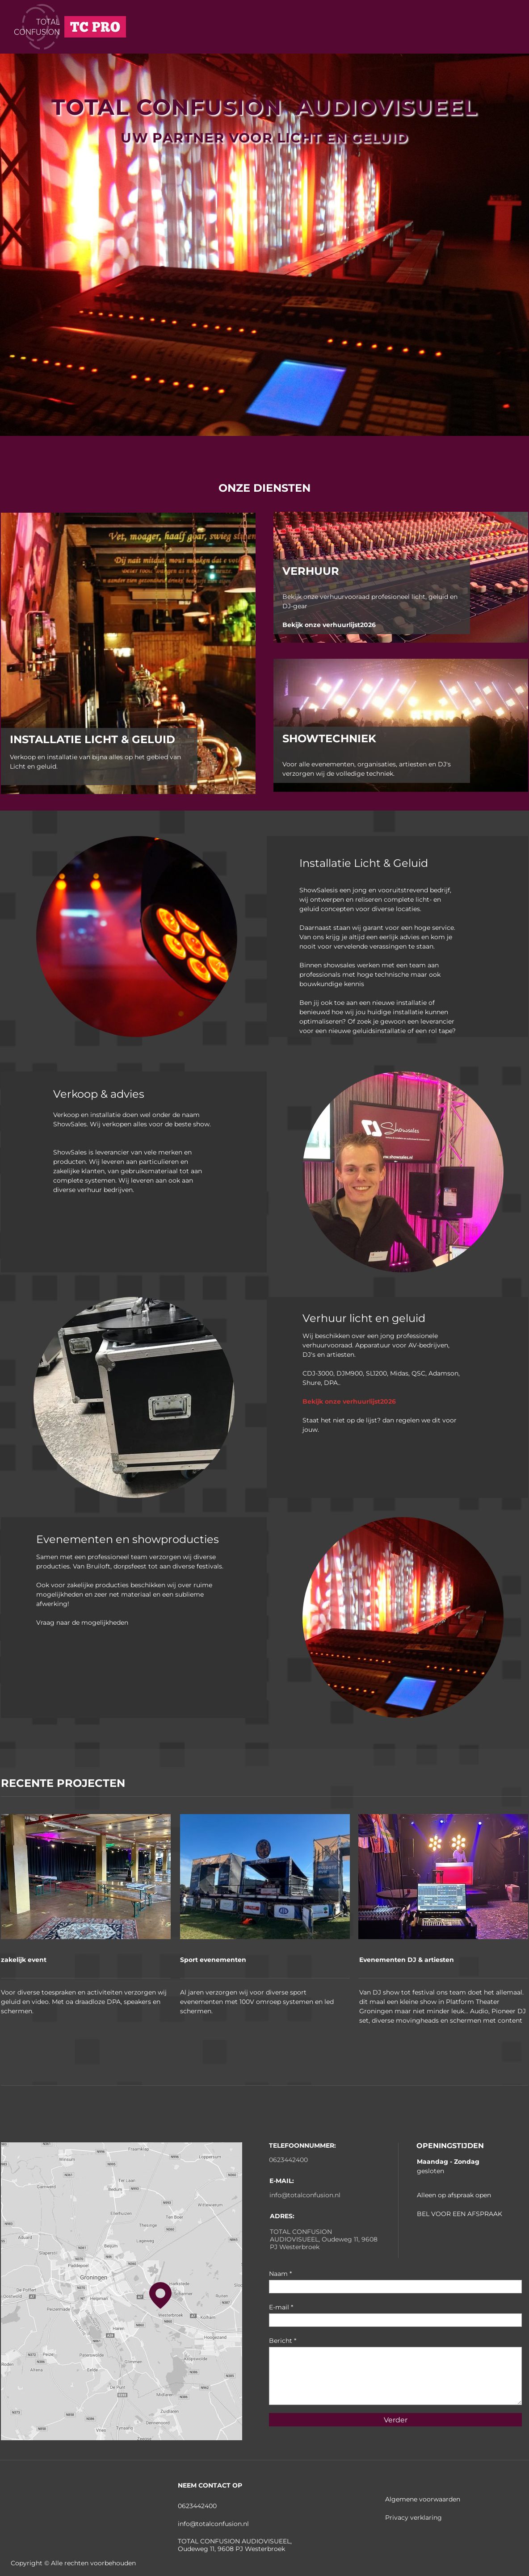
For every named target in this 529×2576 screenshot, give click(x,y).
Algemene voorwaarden (423, 2499)
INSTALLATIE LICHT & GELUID (92, 739)
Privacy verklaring (413, 2517)
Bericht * (282, 2341)
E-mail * (281, 2307)
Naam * (280, 2274)
